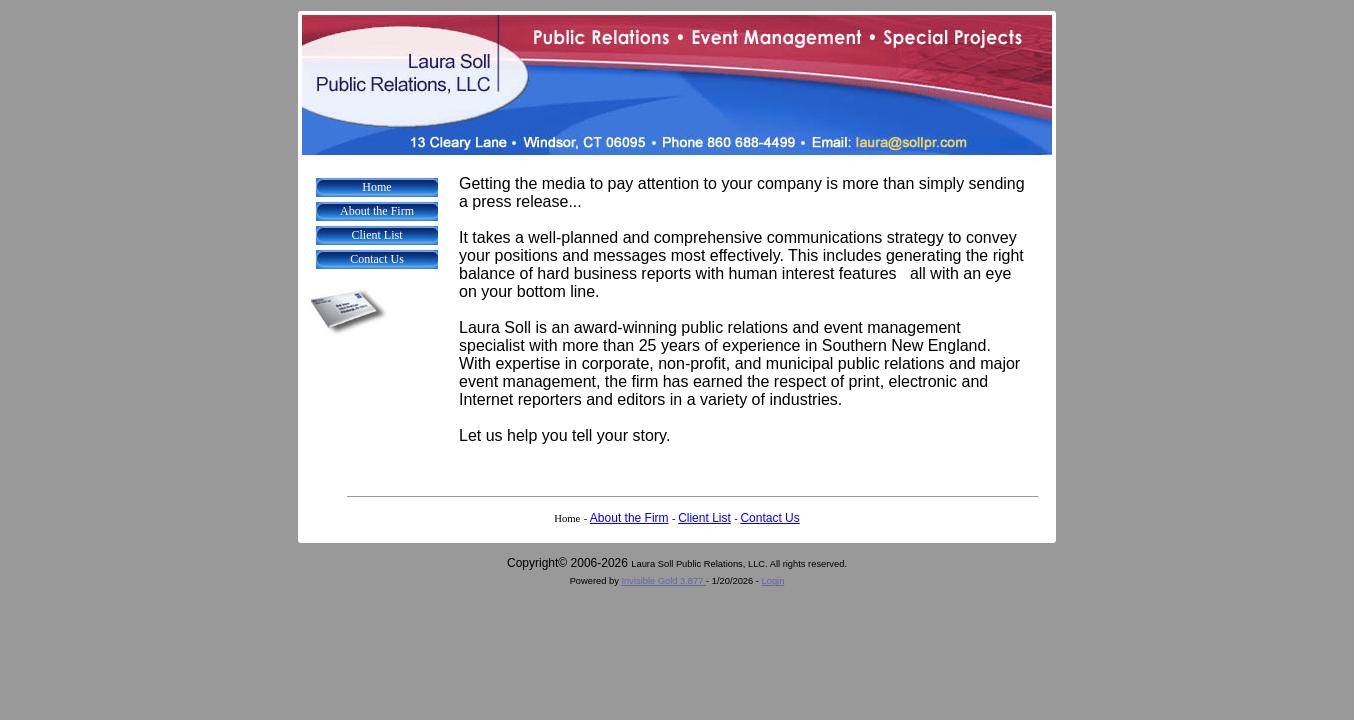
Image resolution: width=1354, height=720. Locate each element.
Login (773, 581)
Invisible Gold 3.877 (664, 581)
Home (376, 187)
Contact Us (377, 259)
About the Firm (377, 211)
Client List (377, 235)
